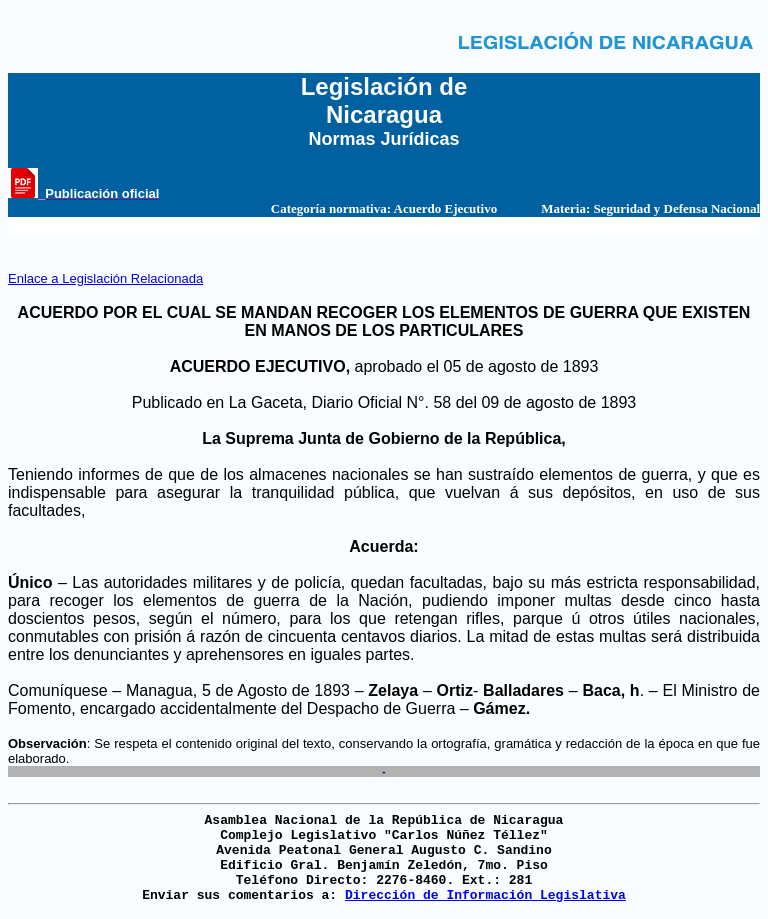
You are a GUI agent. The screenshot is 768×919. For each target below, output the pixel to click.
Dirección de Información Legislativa (485, 895)
